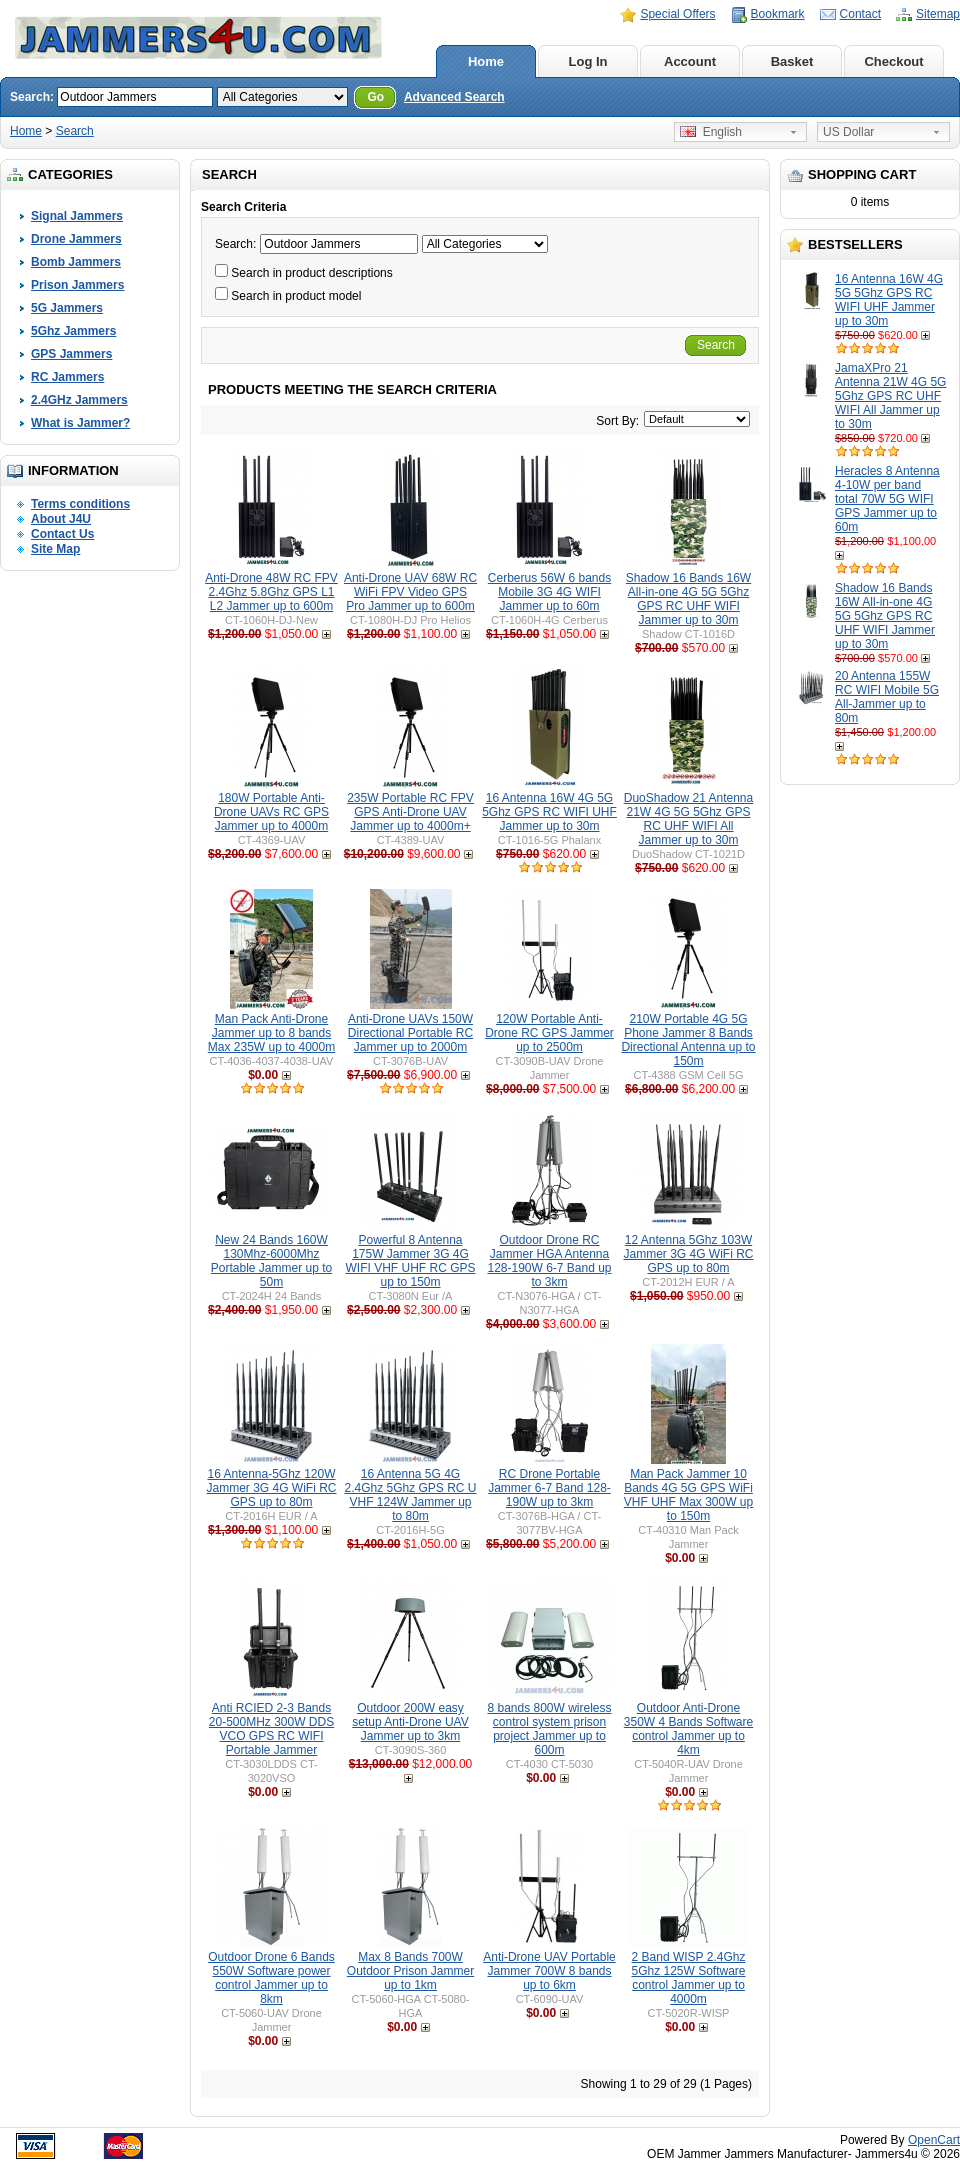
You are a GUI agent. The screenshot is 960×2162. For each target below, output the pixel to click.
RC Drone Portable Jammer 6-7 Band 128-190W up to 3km (549, 1488)
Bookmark (778, 14)
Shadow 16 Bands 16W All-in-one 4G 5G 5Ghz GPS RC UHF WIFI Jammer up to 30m (885, 616)
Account (690, 61)
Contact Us (62, 534)
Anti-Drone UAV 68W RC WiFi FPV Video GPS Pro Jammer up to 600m (410, 592)
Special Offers (677, 14)
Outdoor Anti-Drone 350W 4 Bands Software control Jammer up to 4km (688, 1729)
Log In (588, 61)
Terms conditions (80, 504)
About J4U (61, 519)
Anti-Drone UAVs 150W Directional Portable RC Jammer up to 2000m (410, 1033)
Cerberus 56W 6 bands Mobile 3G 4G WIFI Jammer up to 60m (549, 592)
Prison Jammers (77, 285)
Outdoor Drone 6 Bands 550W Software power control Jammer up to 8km (271, 1978)
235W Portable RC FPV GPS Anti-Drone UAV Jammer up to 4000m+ (410, 812)
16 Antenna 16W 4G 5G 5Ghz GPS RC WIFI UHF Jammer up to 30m (889, 300)
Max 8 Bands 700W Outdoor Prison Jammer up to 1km (410, 1971)
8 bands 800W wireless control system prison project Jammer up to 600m (549, 1729)
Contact (860, 14)
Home (486, 61)
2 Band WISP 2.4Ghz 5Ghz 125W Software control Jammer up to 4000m (688, 1978)
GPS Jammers (71, 354)
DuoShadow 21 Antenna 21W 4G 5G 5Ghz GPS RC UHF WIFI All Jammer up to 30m (688, 819)
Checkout (893, 61)
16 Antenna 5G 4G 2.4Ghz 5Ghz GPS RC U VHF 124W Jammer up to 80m (410, 1495)
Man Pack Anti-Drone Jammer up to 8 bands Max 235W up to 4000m (271, 1033)
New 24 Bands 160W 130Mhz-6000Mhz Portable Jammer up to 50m (271, 1261)
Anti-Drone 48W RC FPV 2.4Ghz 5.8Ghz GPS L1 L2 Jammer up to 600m (271, 592)
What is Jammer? (80, 423)
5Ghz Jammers (73, 331)
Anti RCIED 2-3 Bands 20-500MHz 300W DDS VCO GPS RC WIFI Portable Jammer (271, 1729)
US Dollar (848, 132)
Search (75, 131)
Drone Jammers (76, 239)
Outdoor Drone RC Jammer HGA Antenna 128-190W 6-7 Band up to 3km (549, 1261)
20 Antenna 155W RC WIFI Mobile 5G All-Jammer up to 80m (887, 697)
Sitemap (938, 14)
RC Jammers (67, 377)
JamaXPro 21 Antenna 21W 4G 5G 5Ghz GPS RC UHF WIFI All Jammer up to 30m (890, 396)
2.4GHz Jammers (79, 400)
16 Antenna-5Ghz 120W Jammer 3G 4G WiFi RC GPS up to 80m (271, 1488)
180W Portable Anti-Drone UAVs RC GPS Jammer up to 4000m (271, 812)
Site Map (55, 549)
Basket (792, 61)
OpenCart (934, 2140)
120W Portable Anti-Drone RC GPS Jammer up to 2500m (549, 1033)
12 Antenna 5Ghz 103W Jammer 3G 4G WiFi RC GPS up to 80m (688, 1254)
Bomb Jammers (76, 262)
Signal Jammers (77, 216)
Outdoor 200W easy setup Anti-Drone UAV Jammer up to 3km (410, 1722)
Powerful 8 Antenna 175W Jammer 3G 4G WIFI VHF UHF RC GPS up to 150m (411, 1261)
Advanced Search (454, 97)
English (711, 132)
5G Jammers (67, 308)
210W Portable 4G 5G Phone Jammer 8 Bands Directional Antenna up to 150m (688, 1040)
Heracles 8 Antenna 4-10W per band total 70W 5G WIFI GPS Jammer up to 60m (887, 499)
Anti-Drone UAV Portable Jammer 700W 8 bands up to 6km (549, 1971)
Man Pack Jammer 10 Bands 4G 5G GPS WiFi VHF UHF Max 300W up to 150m (688, 1495)
